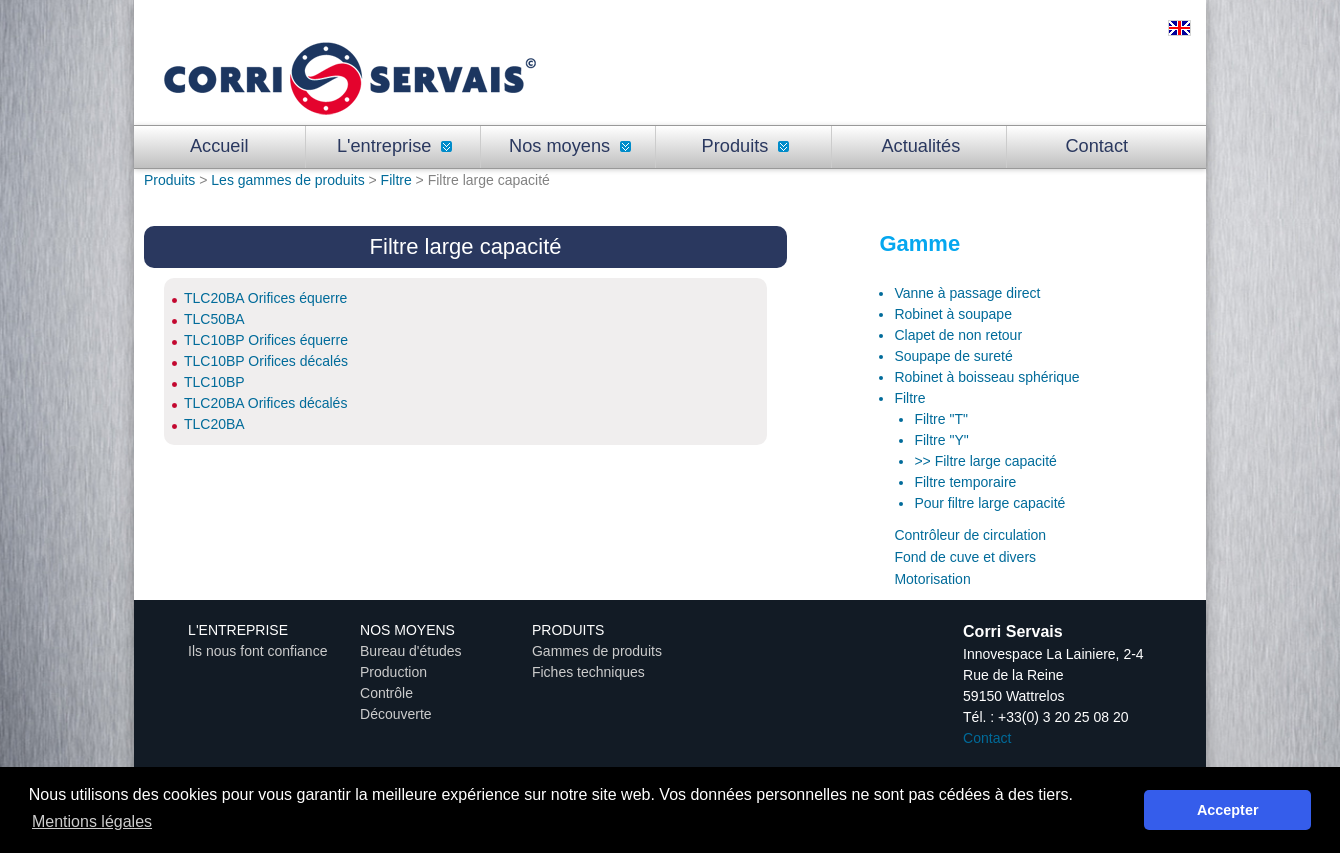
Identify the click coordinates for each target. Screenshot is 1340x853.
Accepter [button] (1228, 810)
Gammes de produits (597, 651)
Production (393, 672)
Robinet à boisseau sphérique (986, 377)
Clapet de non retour (958, 335)
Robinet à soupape (953, 314)
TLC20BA (214, 424)
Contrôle (386, 693)
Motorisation (932, 579)
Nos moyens (570, 146)
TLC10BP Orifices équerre (266, 340)
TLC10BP (214, 382)
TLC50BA (214, 319)
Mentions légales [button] (92, 821)
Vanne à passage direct (967, 293)
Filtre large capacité (996, 461)
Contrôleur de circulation (970, 535)
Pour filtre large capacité (989, 503)
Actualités (920, 146)
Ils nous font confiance (257, 651)
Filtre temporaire (965, 482)
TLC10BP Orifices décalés (266, 361)
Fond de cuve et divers (965, 557)
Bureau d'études (411, 651)
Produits (746, 146)
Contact (1096, 146)
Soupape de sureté (953, 356)
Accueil (219, 146)
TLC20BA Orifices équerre (265, 298)
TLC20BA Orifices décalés (265, 403)
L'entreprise (394, 146)
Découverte (396, 714)
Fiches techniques (588, 672)
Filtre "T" (941, 419)
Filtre (396, 180)
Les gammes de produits (287, 180)
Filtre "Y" (941, 440)
